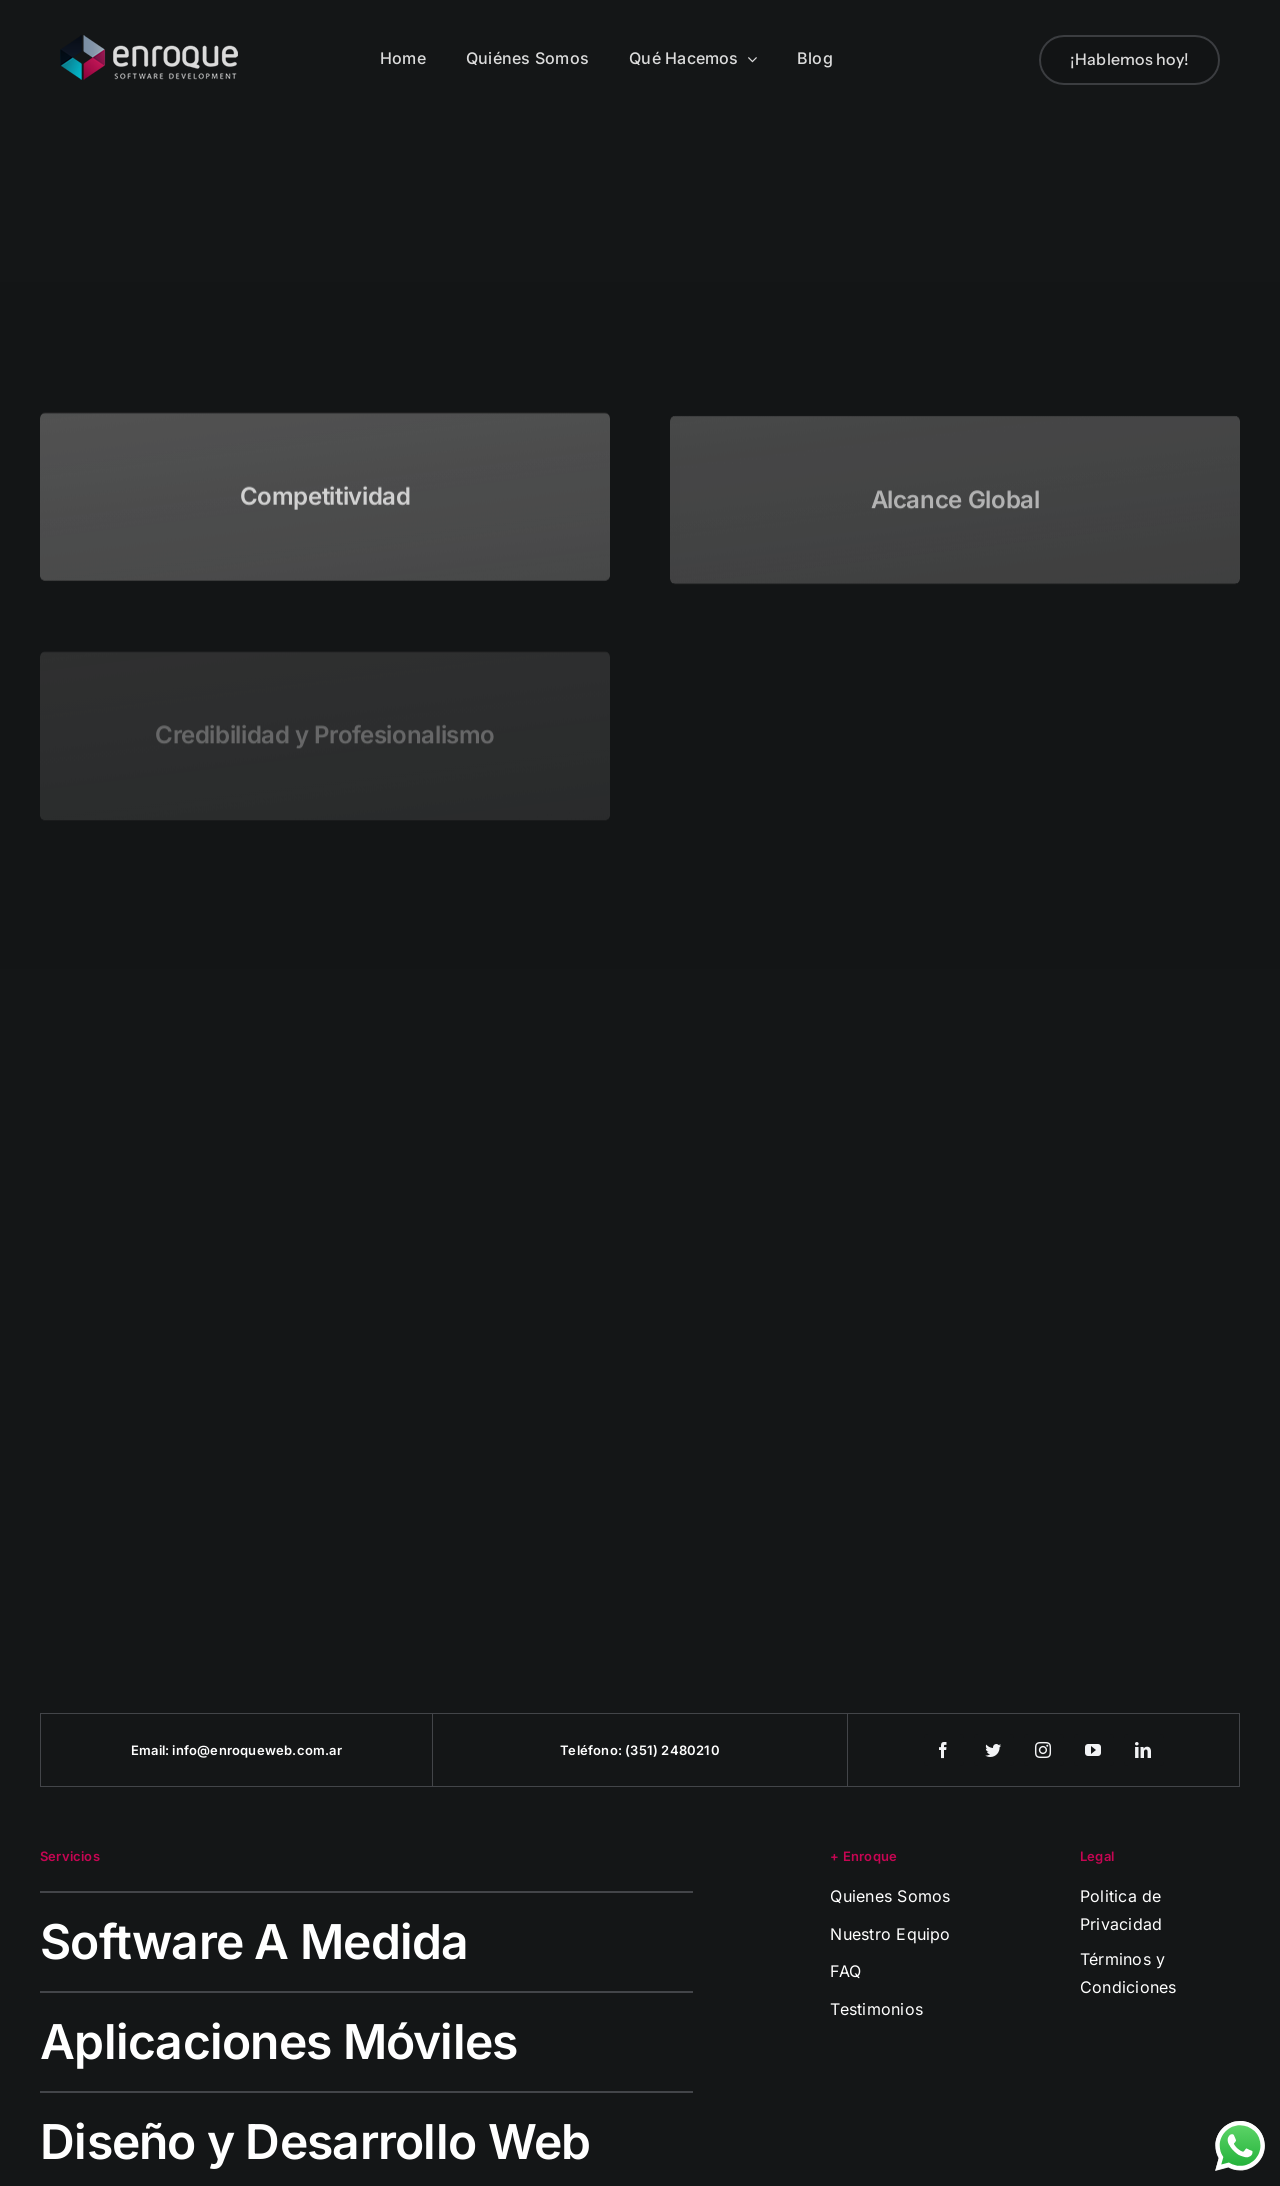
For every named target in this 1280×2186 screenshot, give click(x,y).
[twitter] (994, 1750)
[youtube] (1094, 1750)
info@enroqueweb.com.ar (256, 1750)
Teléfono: (592, 1750)
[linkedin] (1144, 1750)
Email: (151, 1750)
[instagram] (1044, 1750)
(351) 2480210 (672, 1750)
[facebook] (944, 1750)
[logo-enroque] (149, 43)
